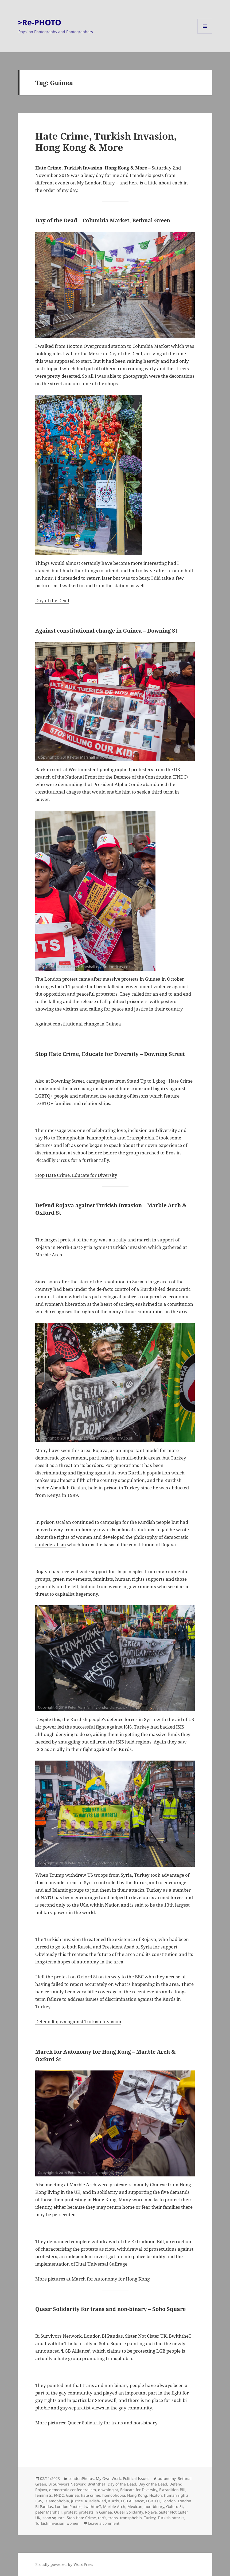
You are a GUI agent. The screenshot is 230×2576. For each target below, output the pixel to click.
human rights (176, 2495)
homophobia (113, 2495)
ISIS (38, 2500)
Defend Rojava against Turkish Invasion (78, 2021)
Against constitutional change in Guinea (78, 1024)
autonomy (167, 2478)
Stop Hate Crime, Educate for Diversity (76, 1175)
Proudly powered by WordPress (64, 2564)
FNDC (59, 2495)
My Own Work (108, 2478)
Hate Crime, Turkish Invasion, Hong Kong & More (106, 141)
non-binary (154, 2506)
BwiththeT (97, 2484)
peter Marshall (48, 2512)
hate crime (90, 2495)
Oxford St (174, 2506)
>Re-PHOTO (39, 22)
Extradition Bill (172, 2489)
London (169, 2500)
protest (70, 2512)
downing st (108, 2489)
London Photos (68, 2506)
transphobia (131, 2517)
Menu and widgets (205, 33)
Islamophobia (56, 2500)
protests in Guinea (95, 2512)
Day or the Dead (152, 2484)
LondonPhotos (81, 2478)
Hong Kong (137, 2495)
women (73, 2523)
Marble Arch (114, 2506)
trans (113, 2517)
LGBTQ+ (153, 2500)
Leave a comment (103, 2523)
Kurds (113, 2500)
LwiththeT (92, 2506)
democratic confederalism (72, 2489)
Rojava (151, 2512)
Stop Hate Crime (81, 2517)
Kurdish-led (95, 2500)
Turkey (149, 2517)
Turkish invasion (49, 2523)
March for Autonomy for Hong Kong (111, 2279)
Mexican (134, 2506)
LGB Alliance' (132, 2500)
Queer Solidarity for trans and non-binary (113, 2423)
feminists (43, 2495)
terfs (102, 2517)
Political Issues (136, 2478)
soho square (53, 2517)
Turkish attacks (171, 2517)
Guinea (72, 2495)
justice (77, 2500)
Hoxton (155, 2495)
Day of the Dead (52, 600)
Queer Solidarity (128, 2512)
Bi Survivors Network (66, 2484)
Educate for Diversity (138, 2489)
